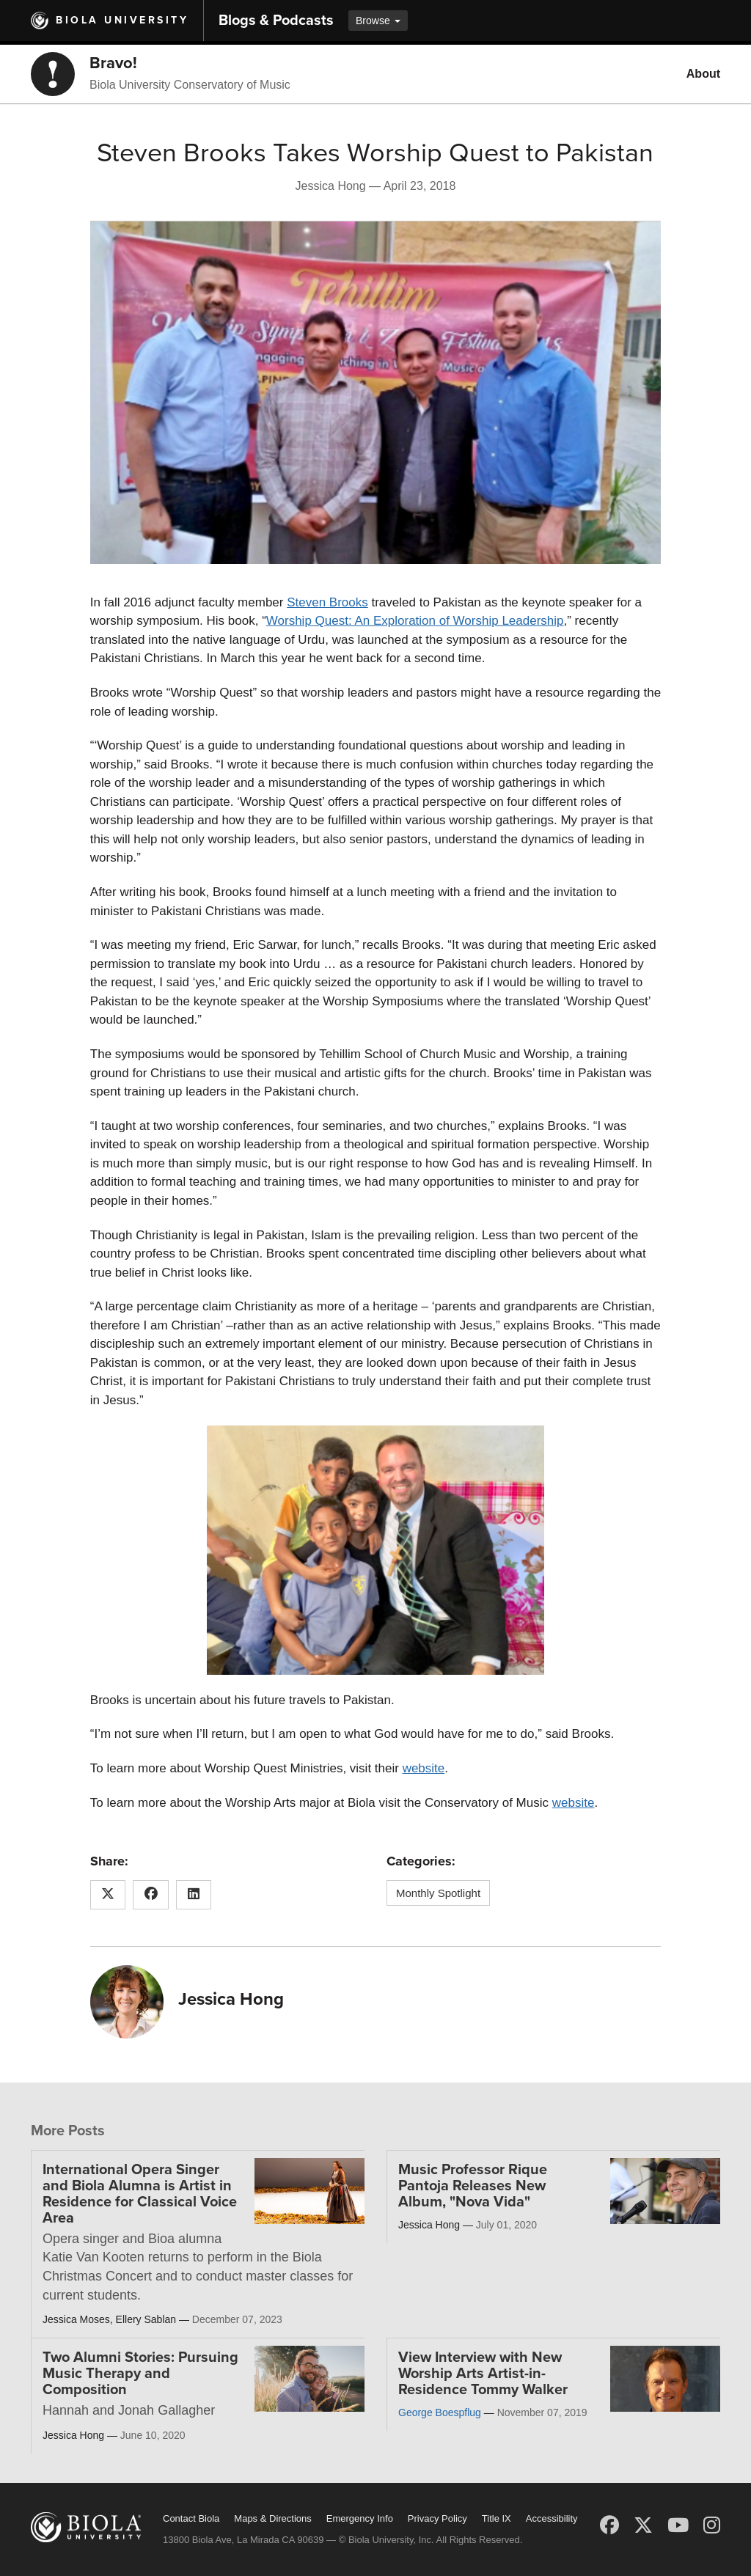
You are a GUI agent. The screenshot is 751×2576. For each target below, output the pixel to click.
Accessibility (552, 2518)
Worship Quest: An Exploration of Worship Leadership (415, 621)
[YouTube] (678, 2525)
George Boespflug (439, 2412)
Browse (378, 20)
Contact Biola (191, 2518)
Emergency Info (359, 2518)
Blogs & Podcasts (276, 20)
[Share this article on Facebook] (151, 1894)
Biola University (122, 20)
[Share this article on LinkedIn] (194, 1894)
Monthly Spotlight (438, 1893)
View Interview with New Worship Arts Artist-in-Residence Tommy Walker (483, 2374)
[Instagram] (711, 2525)
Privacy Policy (437, 2518)
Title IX (496, 2518)
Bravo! (113, 63)
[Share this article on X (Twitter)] (108, 1894)
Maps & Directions (272, 2518)
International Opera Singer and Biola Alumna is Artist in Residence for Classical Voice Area (140, 2194)
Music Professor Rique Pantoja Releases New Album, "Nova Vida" (472, 2186)
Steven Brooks (327, 602)
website (424, 1768)
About (703, 73)
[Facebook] (609, 2525)
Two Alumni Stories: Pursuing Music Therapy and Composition (140, 2374)
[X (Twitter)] (643, 2525)
